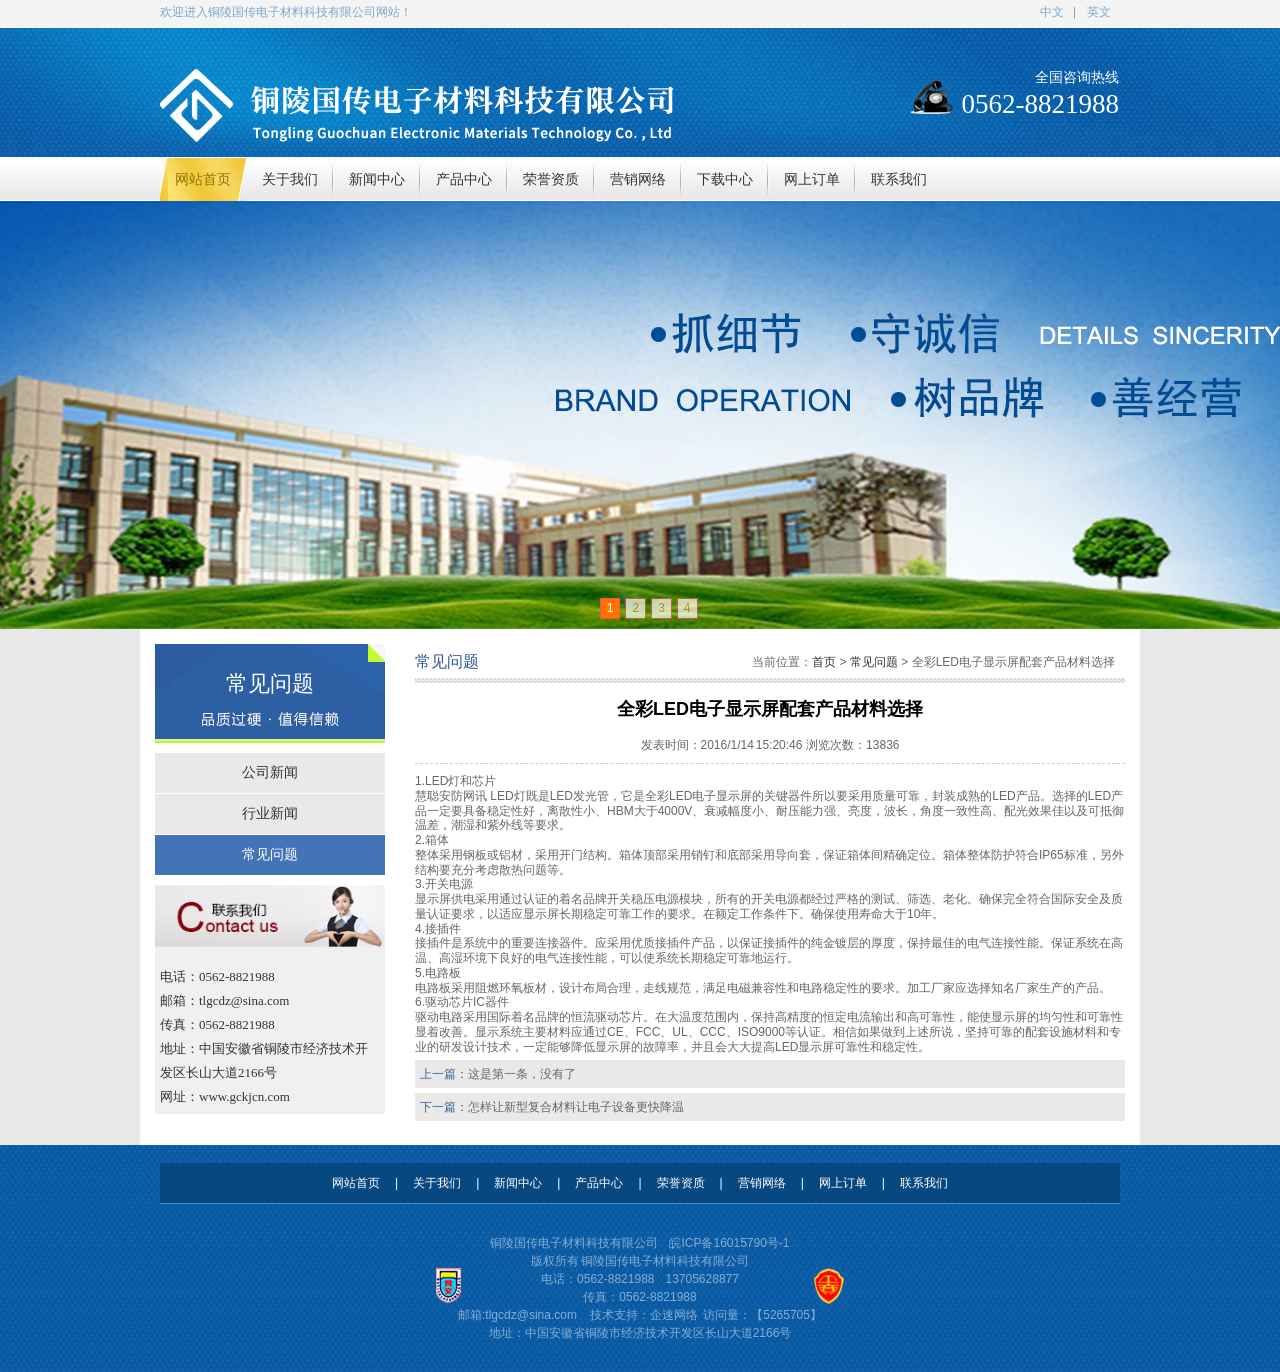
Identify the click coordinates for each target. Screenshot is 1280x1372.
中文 (1052, 12)
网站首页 (356, 1183)
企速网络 (674, 1315)
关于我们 (437, 1183)
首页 (824, 662)
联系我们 (924, 1183)
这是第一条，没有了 (522, 1074)
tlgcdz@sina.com (531, 1315)
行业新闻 (270, 813)
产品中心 (599, 1183)
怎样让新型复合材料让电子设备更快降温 (576, 1107)
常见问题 (270, 854)
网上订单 (843, 1183)
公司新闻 (270, 772)
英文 (1099, 12)
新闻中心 (518, 1183)
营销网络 (762, 1183)
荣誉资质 (681, 1183)
